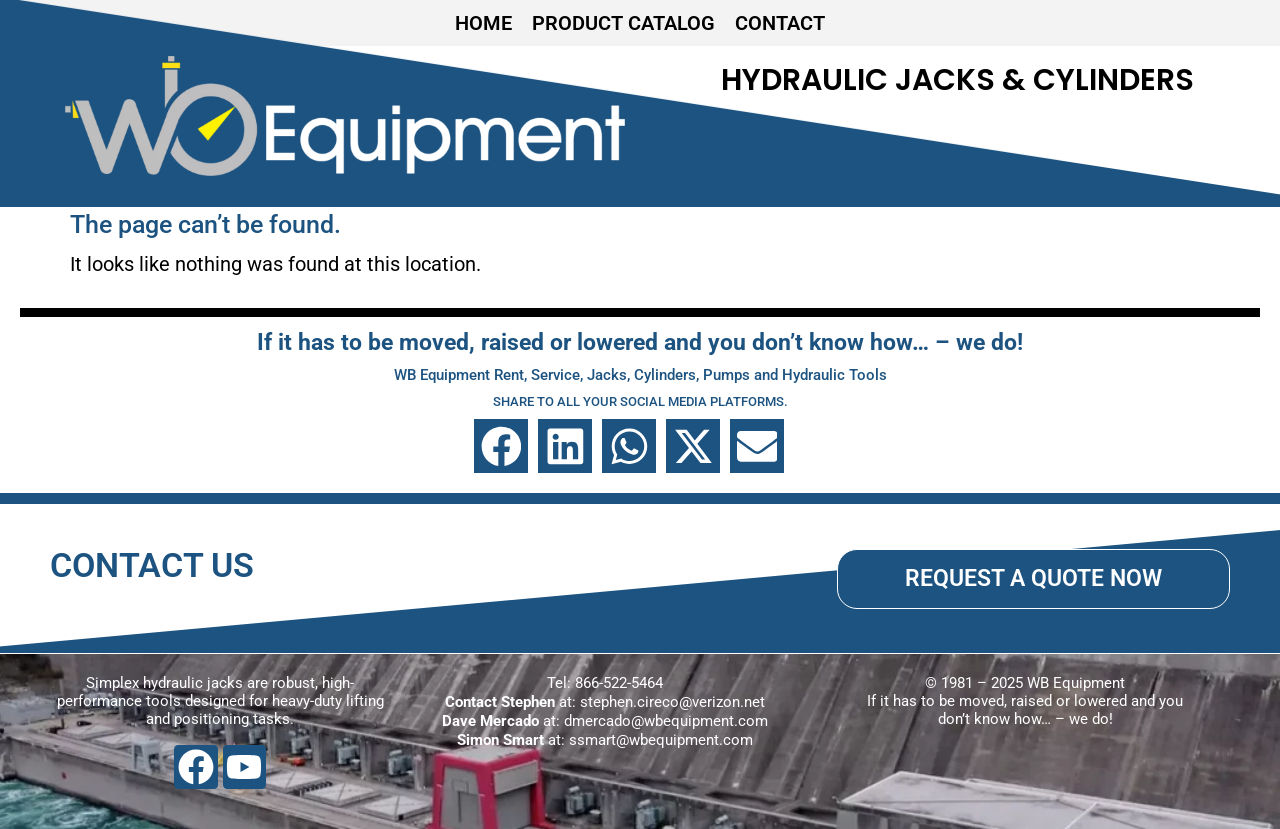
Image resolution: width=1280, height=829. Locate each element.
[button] (501, 446)
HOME (483, 23)
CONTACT (780, 23)
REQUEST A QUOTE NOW (1033, 578)
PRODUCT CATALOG (623, 23)
